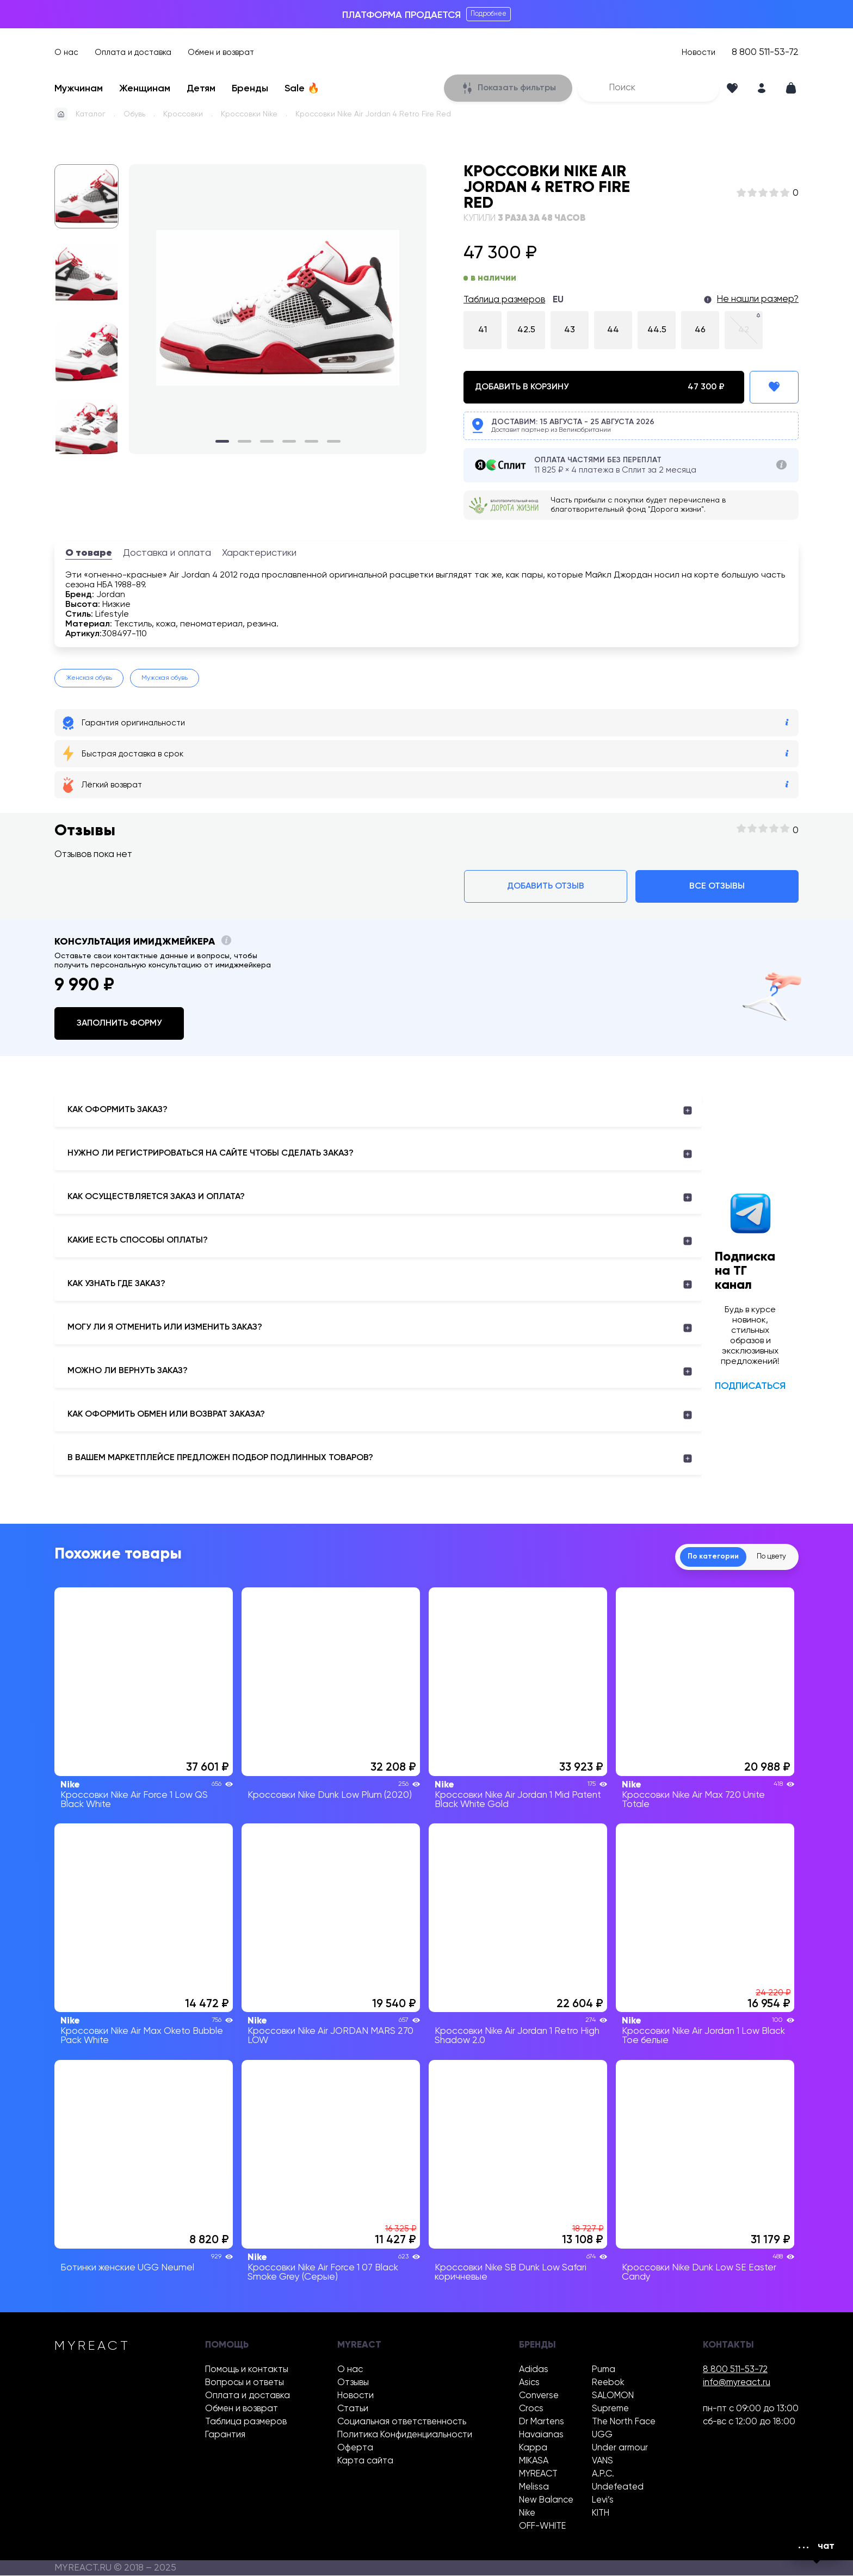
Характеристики (259, 553)
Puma (603, 2370)
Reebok (608, 2383)
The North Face (624, 2422)
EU (558, 300)
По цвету (766, 1557)
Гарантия (225, 2435)
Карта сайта (365, 2461)
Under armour (620, 2448)
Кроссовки (183, 114)
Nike (527, 2513)
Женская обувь (89, 678)
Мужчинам (78, 89)
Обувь (134, 114)
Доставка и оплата (167, 553)
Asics (529, 2383)
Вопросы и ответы (244, 2383)
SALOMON (613, 2396)
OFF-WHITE (542, 2526)
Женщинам (144, 89)
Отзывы (353, 2383)
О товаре (88, 553)
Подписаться (750, 1386)
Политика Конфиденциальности (404, 2435)
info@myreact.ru (736, 2383)
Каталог (91, 114)
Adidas (533, 2370)
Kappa (533, 2448)
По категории (699, 1557)
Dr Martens (541, 2422)
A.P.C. (603, 2474)
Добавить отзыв (545, 886)
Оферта (355, 2448)
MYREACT (538, 2474)
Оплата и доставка (133, 52)
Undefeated (618, 2487)
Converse (539, 2396)
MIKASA (533, 2461)
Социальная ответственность (401, 2422)
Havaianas (541, 2435)
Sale (302, 89)
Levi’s (603, 2500)
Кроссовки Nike (249, 114)
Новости (698, 52)
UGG (602, 2435)
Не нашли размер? (758, 299)
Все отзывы (717, 886)
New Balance (546, 2500)
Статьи (352, 2409)
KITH (600, 2513)
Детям (201, 89)
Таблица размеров (504, 300)
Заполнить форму (119, 1023)
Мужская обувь (164, 678)
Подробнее (488, 13)
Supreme (610, 2409)
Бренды (250, 89)
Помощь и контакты (246, 2370)
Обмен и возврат (221, 52)
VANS (602, 2461)
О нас (66, 52)
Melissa (534, 2487)
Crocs (531, 2409)
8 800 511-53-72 (765, 52)
